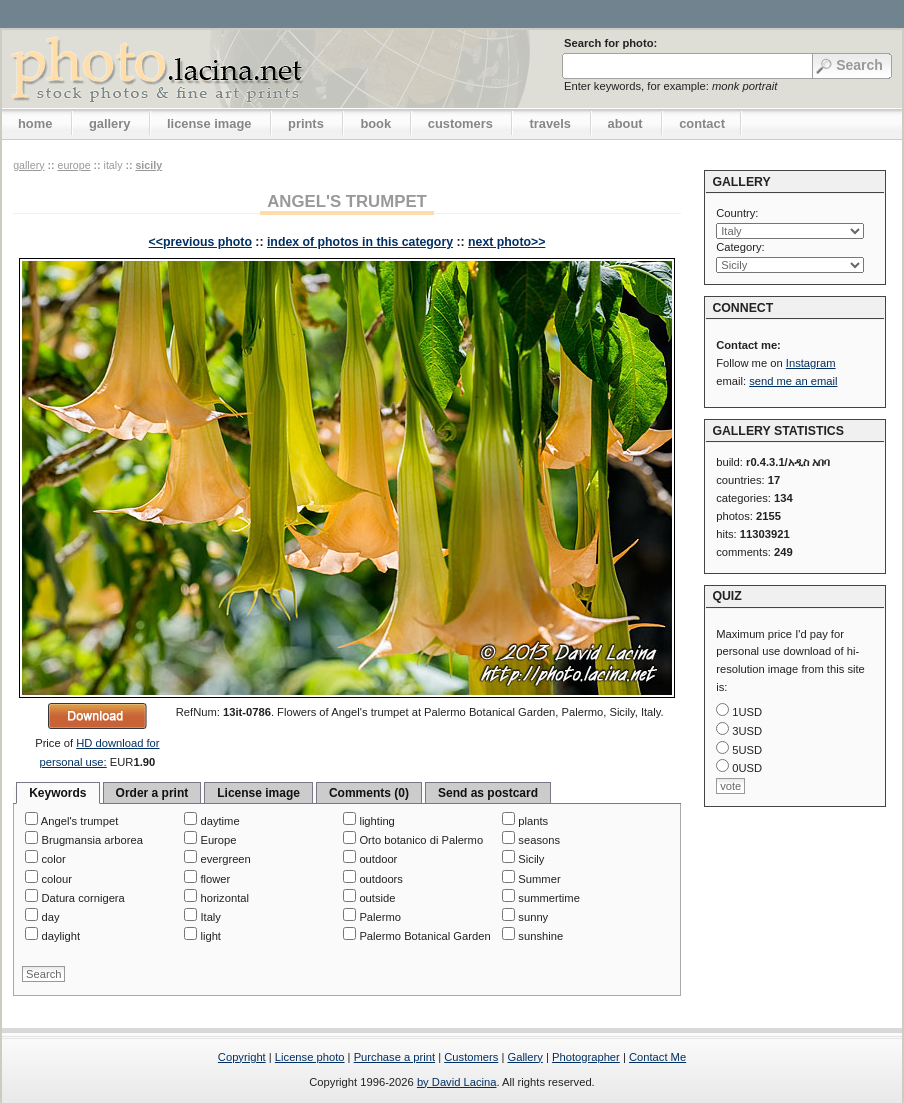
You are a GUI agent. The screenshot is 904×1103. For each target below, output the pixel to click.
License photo (310, 1057)
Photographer (586, 1057)
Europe (73, 165)
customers (460, 123)
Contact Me (657, 1057)
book (375, 123)
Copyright (242, 1057)
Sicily (148, 165)
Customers (471, 1057)
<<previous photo (200, 242)
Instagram (811, 363)
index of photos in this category (360, 242)
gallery (110, 123)
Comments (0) (369, 793)
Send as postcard (488, 793)
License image (258, 793)
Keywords (57, 793)
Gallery (524, 1057)
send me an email (793, 381)
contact (702, 123)
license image (209, 123)
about (625, 123)
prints (306, 123)
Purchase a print (394, 1057)
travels (550, 123)
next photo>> (506, 242)
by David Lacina (457, 1082)
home (35, 123)
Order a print (152, 793)
